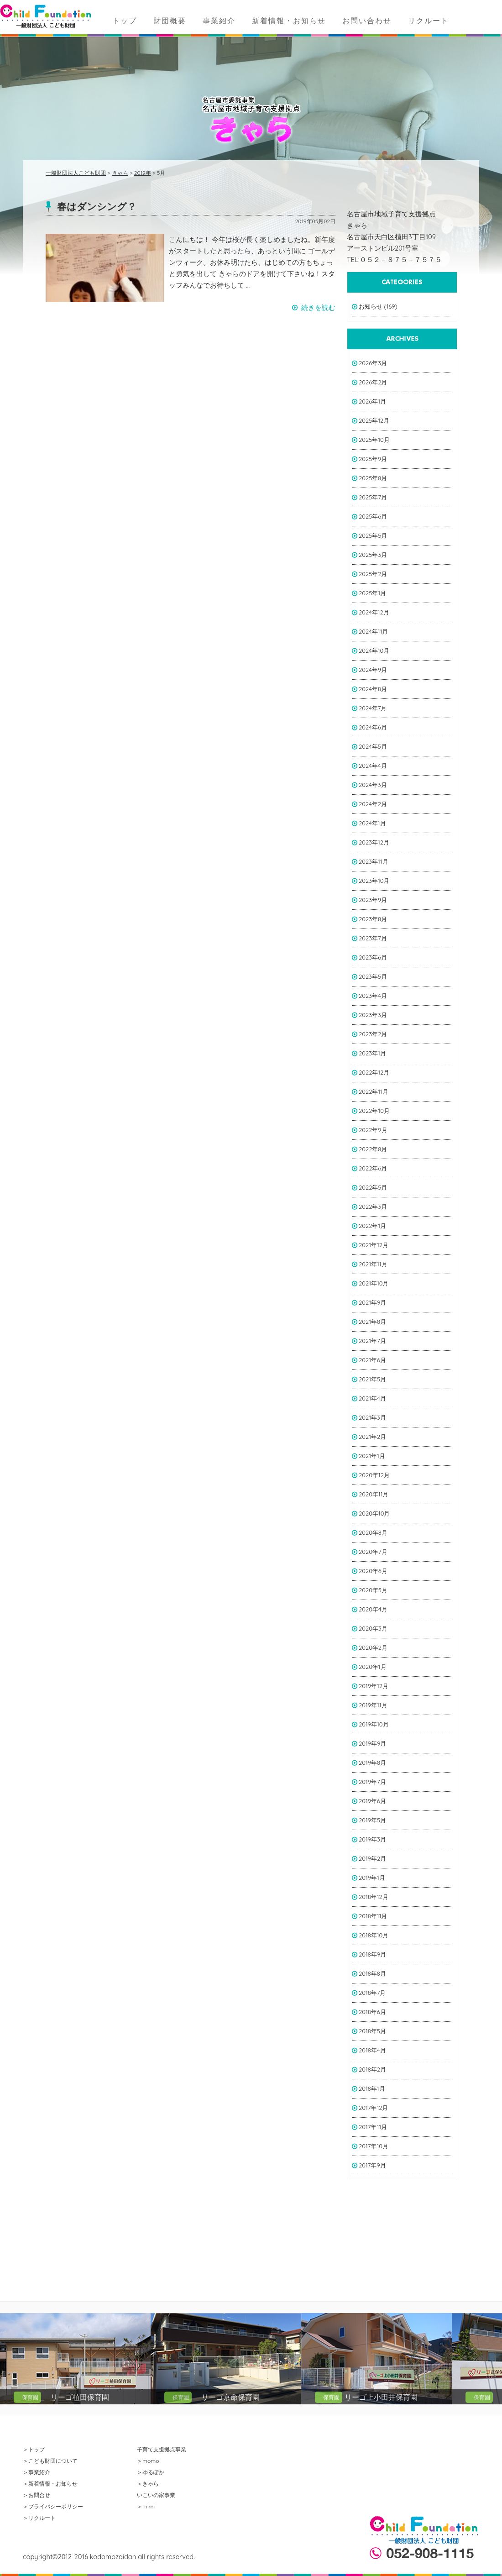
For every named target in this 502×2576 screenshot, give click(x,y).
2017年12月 (373, 2107)
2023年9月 (373, 899)
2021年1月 (372, 1455)
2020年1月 (373, 1666)
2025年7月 (373, 497)
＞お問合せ (36, 2495)
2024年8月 (373, 689)
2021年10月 (374, 1283)
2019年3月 (372, 1839)
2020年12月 (374, 1475)
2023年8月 (373, 919)
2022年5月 (373, 1187)
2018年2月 (372, 2069)
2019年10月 (374, 1724)
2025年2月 (373, 573)
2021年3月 (372, 1417)
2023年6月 (373, 957)
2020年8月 (373, 1532)
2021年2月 (372, 1436)
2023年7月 (373, 938)
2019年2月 (372, 1858)
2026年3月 (373, 363)
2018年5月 (372, 2031)
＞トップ (34, 2449)
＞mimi (146, 2506)
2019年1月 (372, 1877)
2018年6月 (372, 2011)
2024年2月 (373, 804)
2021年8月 (372, 1321)
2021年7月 (372, 1340)
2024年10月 (374, 650)
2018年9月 (372, 1954)
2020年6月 (373, 1570)
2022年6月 (373, 1168)
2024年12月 (374, 612)
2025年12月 (374, 420)
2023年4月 (373, 995)
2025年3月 (373, 554)
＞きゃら (148, 2483)
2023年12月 (374, 842)
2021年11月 (373, 1264)
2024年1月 (372, 823)
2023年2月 (373, 1034)
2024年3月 (373, 784)
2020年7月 (373, 1551)
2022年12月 (374, 1072)
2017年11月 (373, 2126)
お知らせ (370, 306)
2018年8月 (372, 1973)
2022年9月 (373, 1129)
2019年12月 (373, 1685)
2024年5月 (373, 746)
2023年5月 (373, 976)
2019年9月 (372, 1743)
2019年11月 (373, 1705)
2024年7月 (373, 708)
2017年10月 (373, 2146)
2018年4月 (372, 2050)
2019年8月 (372, 1762)
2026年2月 (373, 382)
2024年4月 (373, 765)
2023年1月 (372, 1053)
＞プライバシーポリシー (53, 2506)
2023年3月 (373, 1014)
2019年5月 (372, 1820)
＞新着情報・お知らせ (50, 2483)
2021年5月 (372, 1379)
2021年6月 (372, 1360)
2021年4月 (372, 1398)
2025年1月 (372, 593)
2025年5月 (373, 535)
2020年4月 (373, 1609)
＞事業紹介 (36, 2472)
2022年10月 (374, 1110)
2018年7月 (372, 1992)
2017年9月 (372, 2165)
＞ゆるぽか (150, 2472)
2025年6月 (373, 516)
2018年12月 (373, 1896)
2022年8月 (373, 1149)
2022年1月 (372, 1225)
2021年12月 (373, 1245)
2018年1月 (372, 2088)
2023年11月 (373, 861)
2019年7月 (372, 1781)
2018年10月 (373, 1935)
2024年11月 (373, 631)
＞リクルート (39, 2517)
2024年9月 (373, 669)
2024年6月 (373, 727)
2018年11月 (373, 1916)
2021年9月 (372, 1302)
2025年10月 (374, 439)
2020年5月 (373, 1590)
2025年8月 (373, 478)
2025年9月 (373, 458)
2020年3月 (373, 1628)
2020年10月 (374, 1513)
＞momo (148, 2460)
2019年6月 (372, 1801)
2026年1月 (372, 401)
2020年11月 (374, 1494)
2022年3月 (373, 1206)
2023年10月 (374, 880)
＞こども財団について (50, 2460)
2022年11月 (373, 1091)
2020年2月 (373, 1647)
